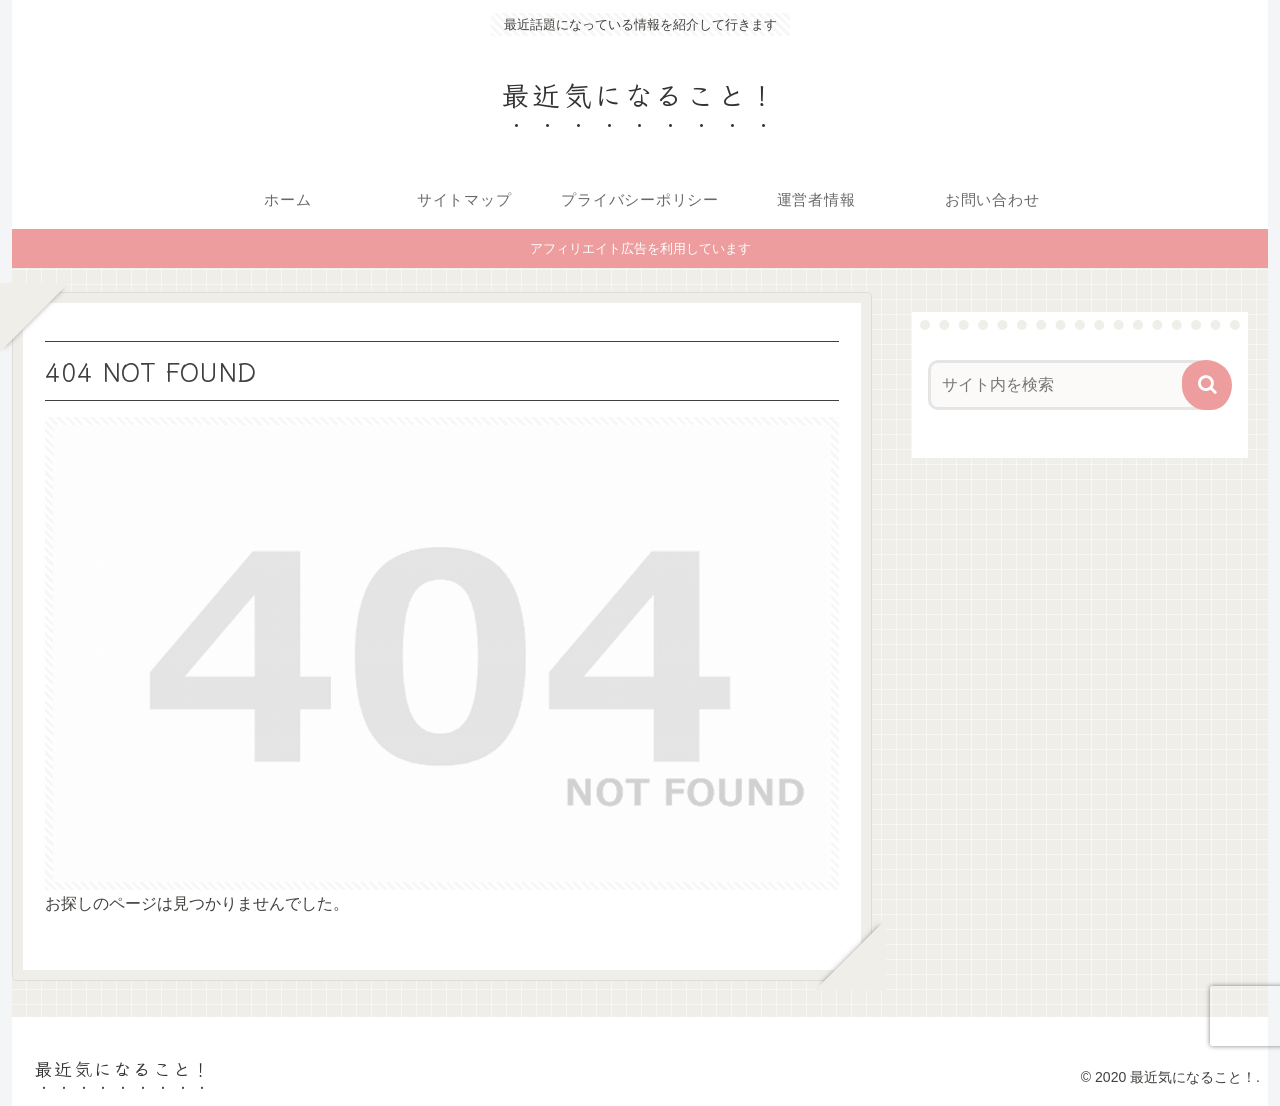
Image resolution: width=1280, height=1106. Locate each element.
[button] (1207, 385)
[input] (1068, 385)
